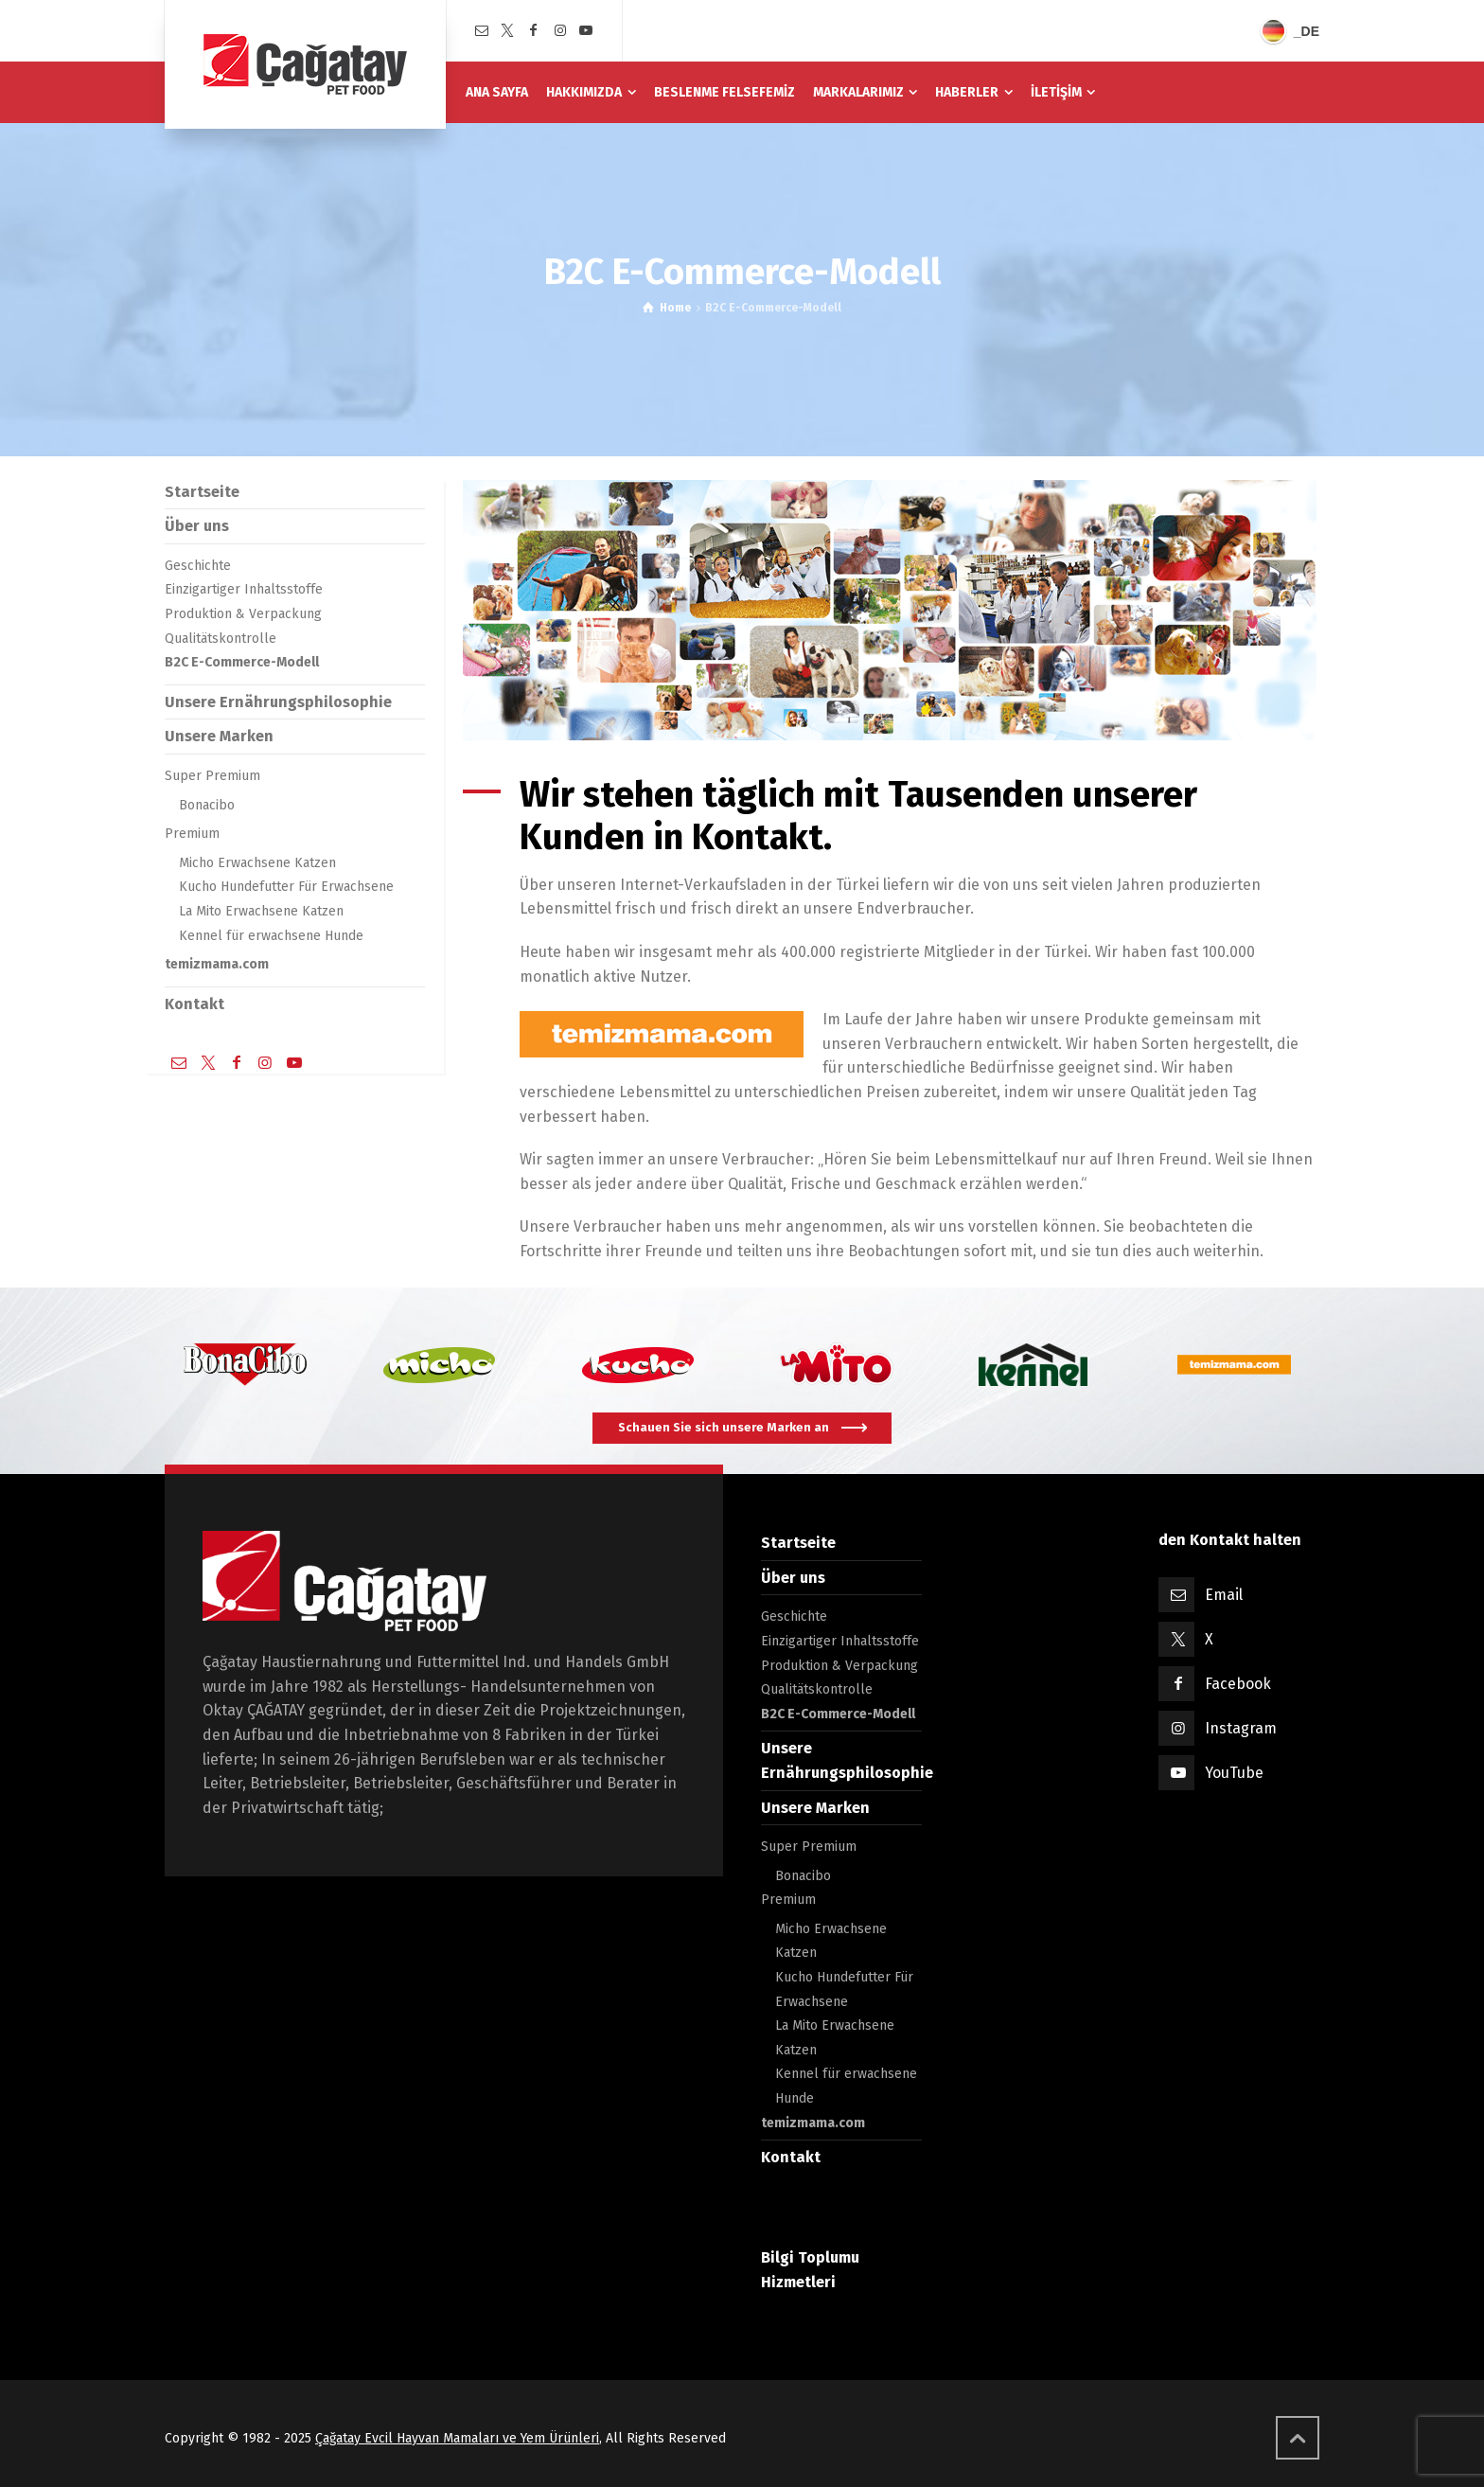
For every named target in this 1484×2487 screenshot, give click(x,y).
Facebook (1238, 1684)
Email (1224, 1595)
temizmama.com (217, 964)
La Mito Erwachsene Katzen (261, 911)
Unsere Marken (219, 736)
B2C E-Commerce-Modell (242, 662)
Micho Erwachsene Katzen (257, 863)
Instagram (1241, 1728)
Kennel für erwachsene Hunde (271, 936)
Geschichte (198, 566)
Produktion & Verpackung (243, 614)
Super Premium (212, 776)
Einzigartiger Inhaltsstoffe (244, 589)
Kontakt (194, 1004)
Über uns (197, 526)
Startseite (202, 492)
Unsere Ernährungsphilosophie (278, 702)
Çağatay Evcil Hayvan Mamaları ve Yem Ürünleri (457, 2438)
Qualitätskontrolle (220, 639)
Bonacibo (207, 805)
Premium (192, 834)
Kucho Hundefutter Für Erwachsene (286, 887)
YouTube (1234, 1773)
